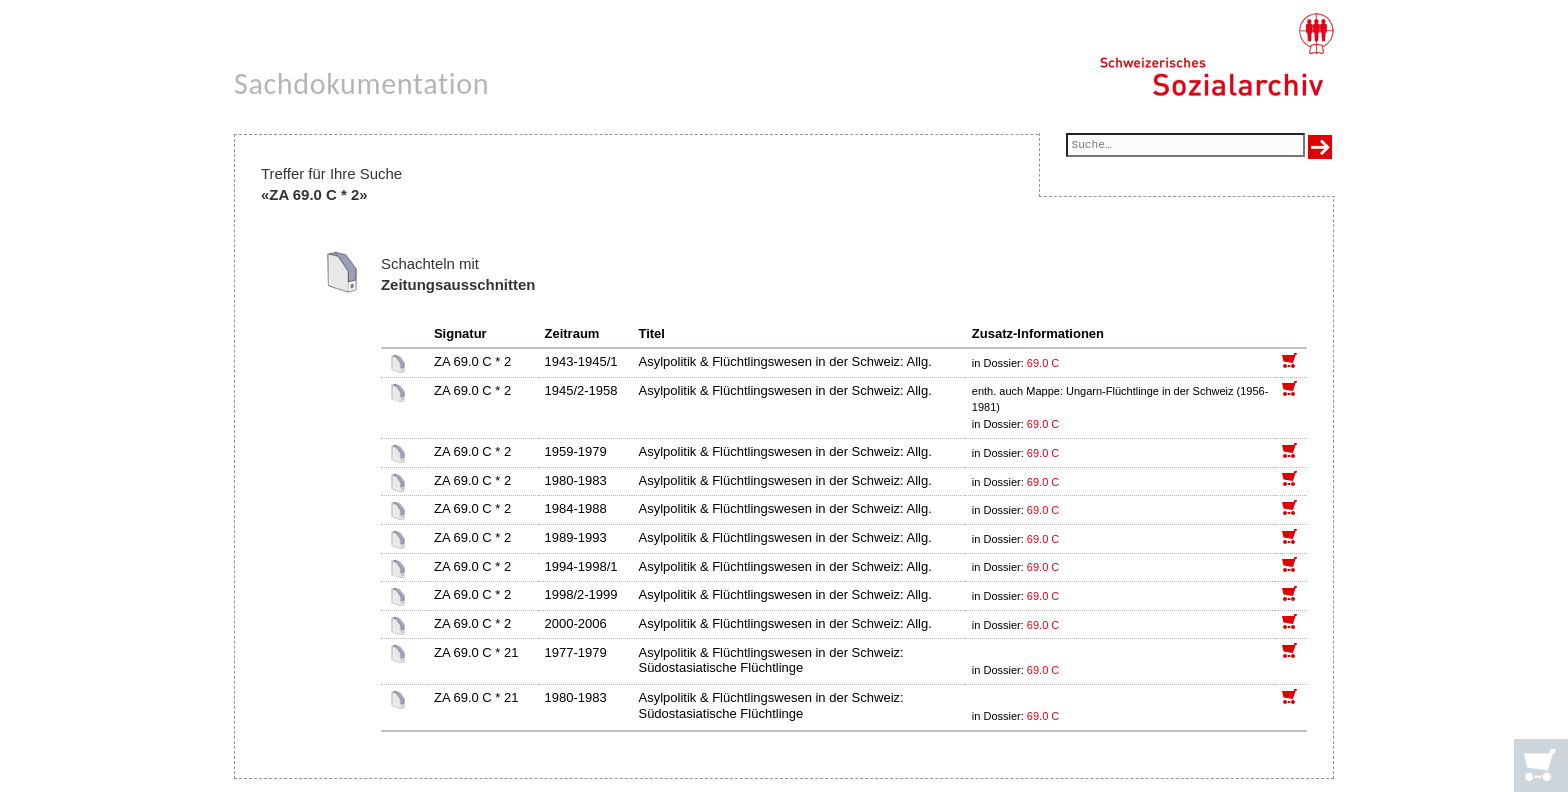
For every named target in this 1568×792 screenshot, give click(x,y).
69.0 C (1043, 363)
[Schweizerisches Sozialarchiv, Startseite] (1216, 55)
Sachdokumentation (361, 83)
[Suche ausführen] (1320, 147)
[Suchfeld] (1185, 146)
